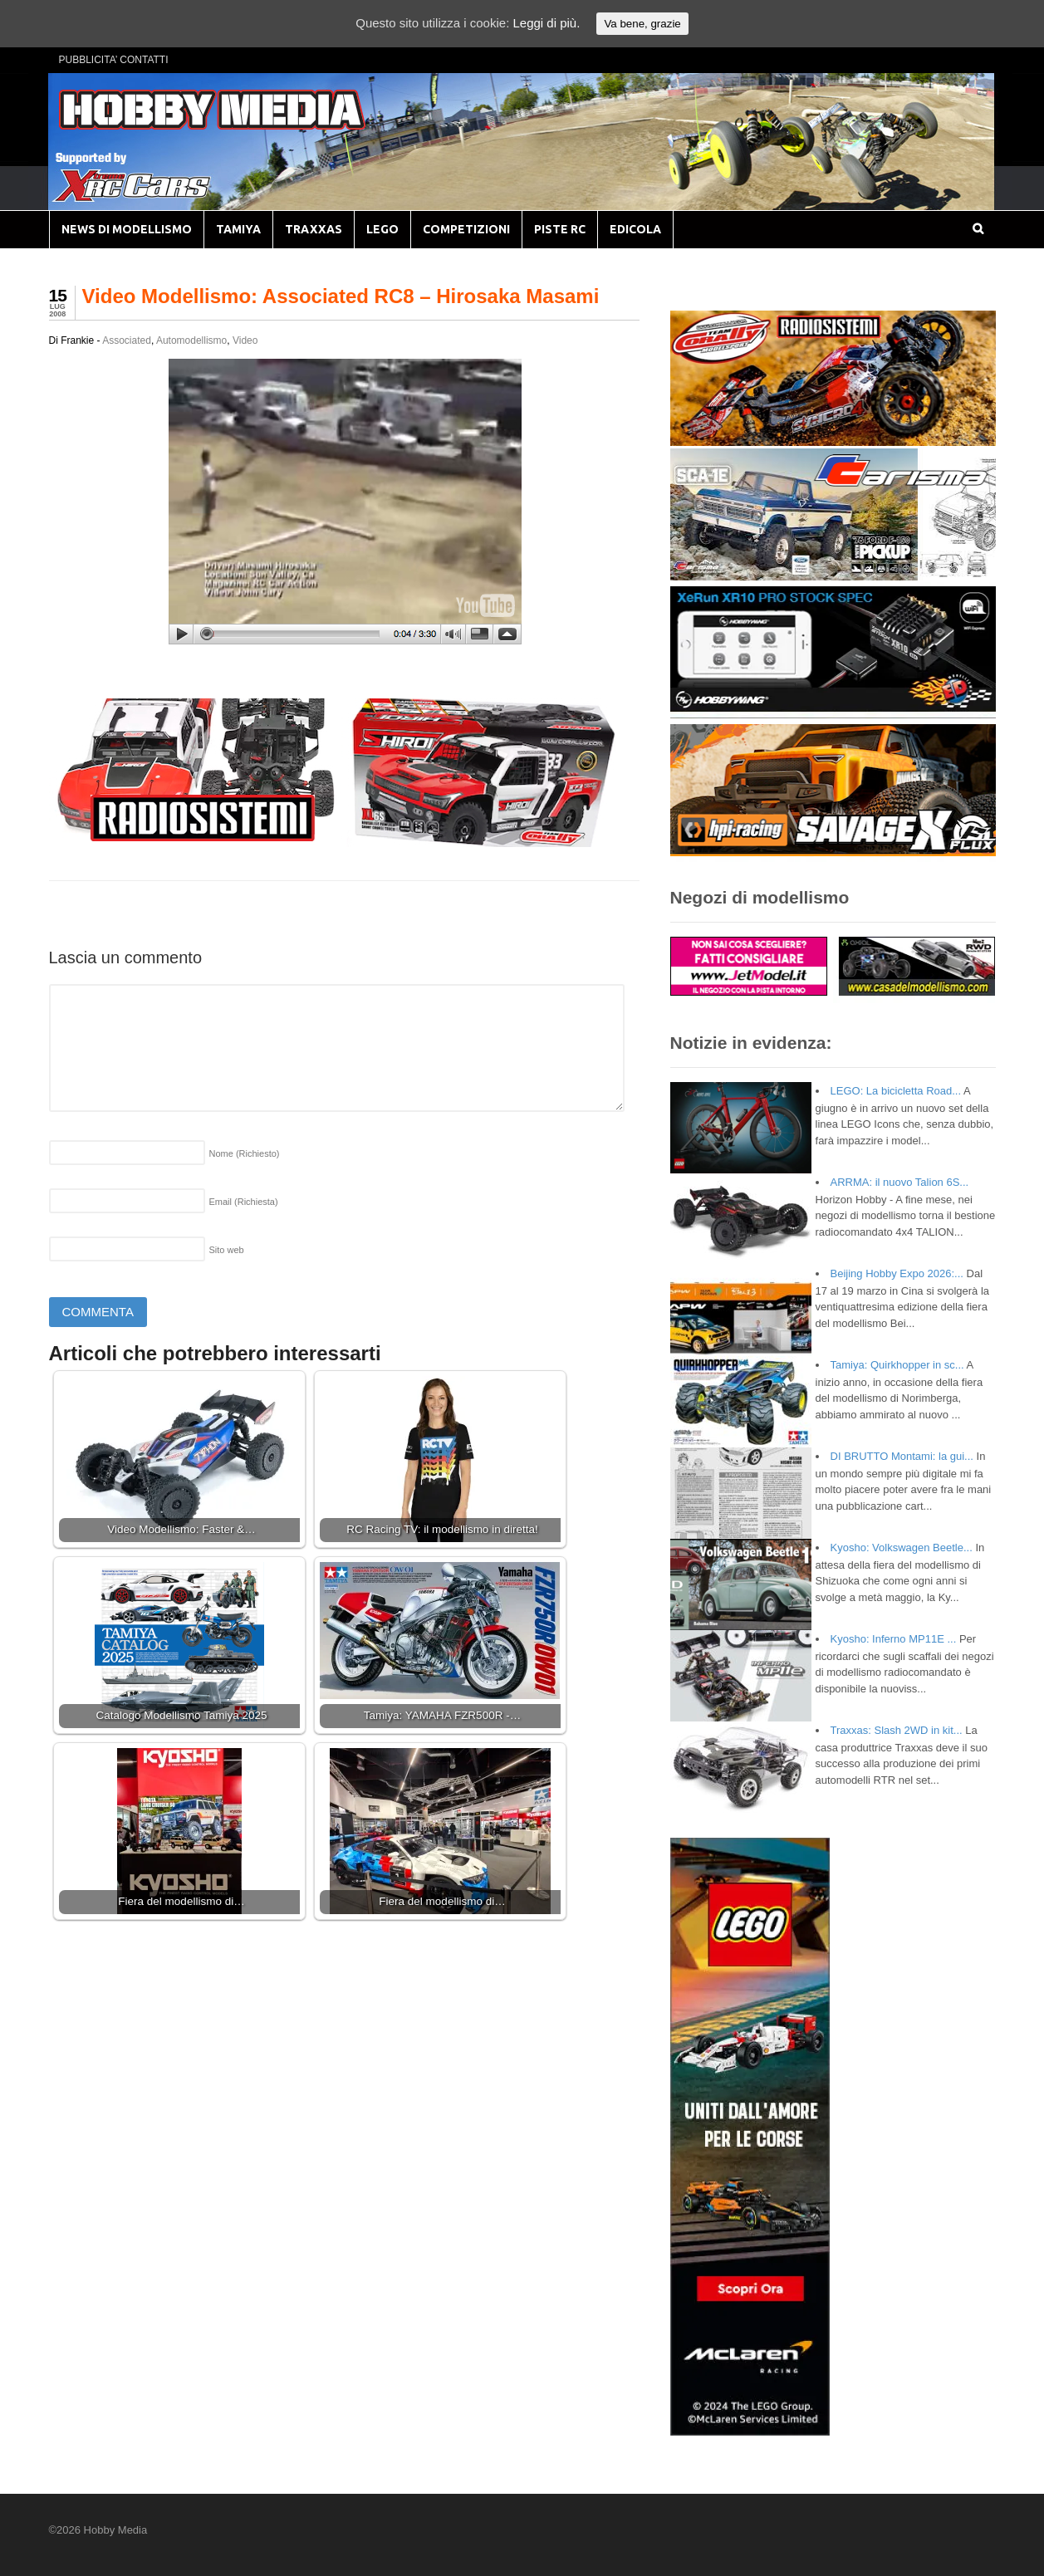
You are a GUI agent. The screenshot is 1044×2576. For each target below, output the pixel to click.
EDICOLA (635, 229)
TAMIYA (238, 229)
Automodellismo (191, 340)
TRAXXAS (313, 229)
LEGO (382, 229)
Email (243, 1202)
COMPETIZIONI (466, 229)
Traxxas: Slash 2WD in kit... (897, 1730)
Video (245, 340)
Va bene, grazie (642, 23)
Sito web (226, 1250)
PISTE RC (560, 229)
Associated (126, 340)
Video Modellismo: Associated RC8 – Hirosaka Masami (341, 296)
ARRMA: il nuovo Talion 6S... (900, 1182)
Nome (244, 1153)
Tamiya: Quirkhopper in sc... (897, 1365)
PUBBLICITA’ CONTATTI (114, 60)
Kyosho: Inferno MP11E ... (894, 1639)
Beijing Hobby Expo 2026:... (897, 1273)
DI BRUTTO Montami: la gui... (902, 1456)
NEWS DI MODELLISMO (126, 229)
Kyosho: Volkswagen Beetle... (902, 1547)
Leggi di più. (546, 23)
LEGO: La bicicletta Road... (896, 1091)
